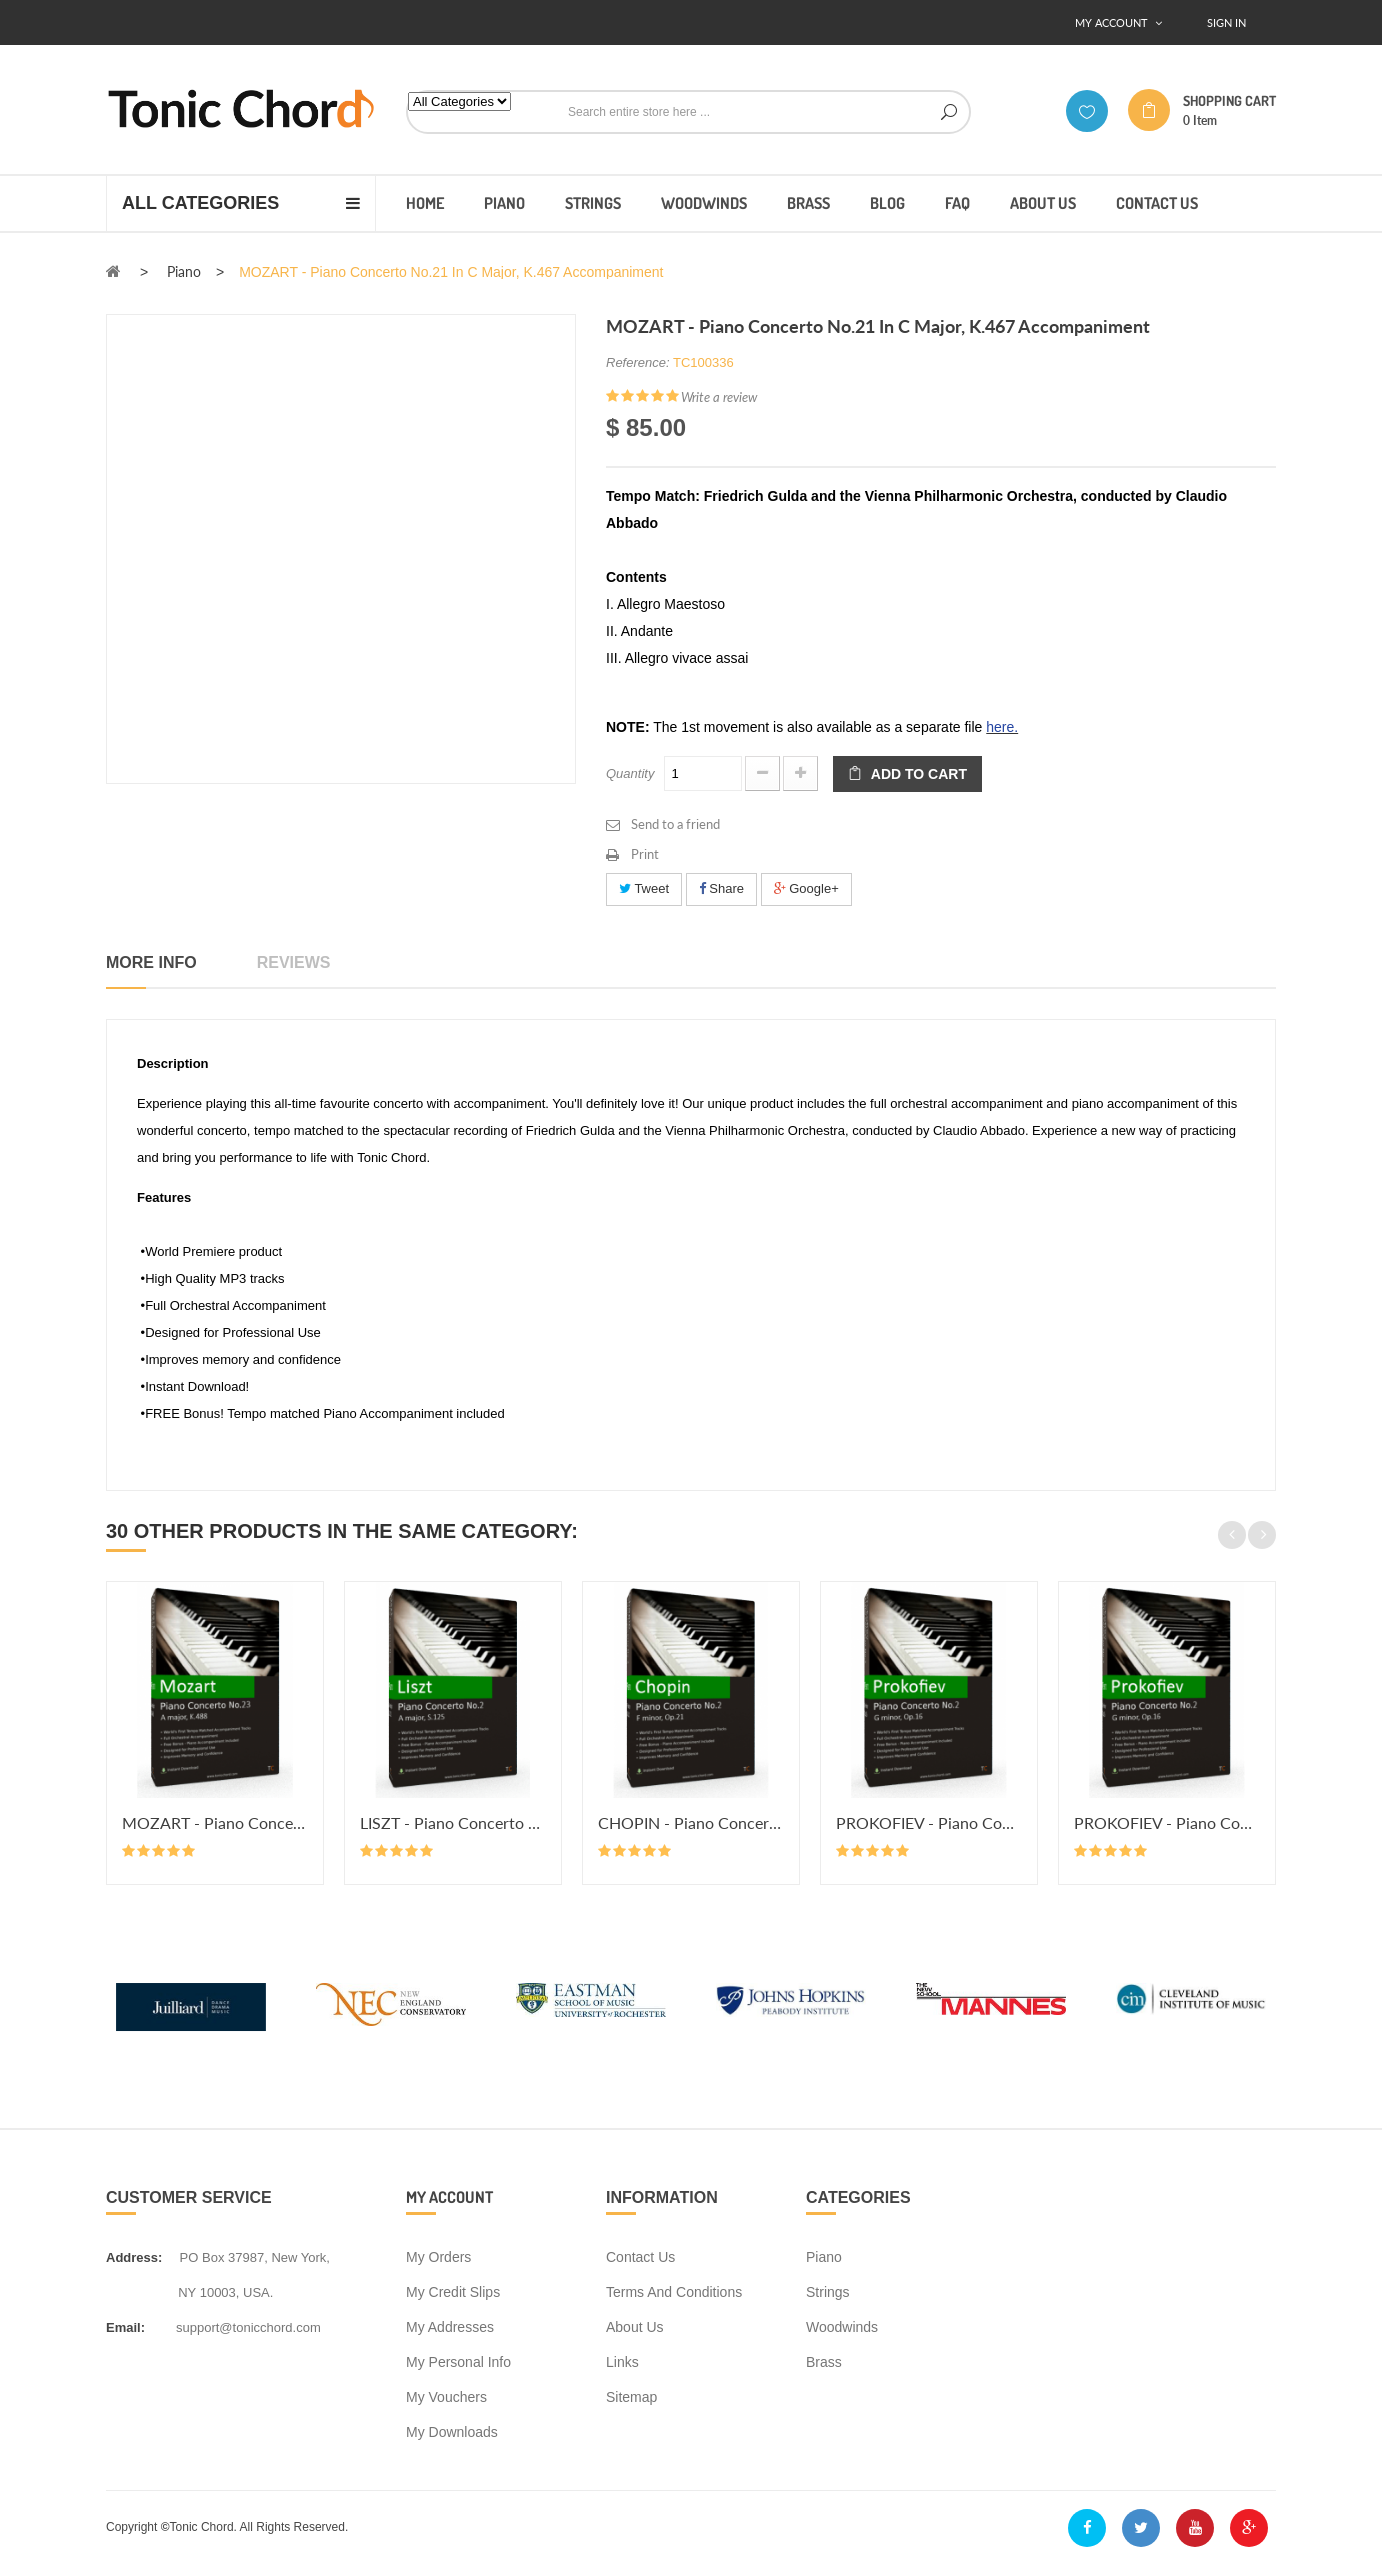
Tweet (644, 888)
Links (622, 2362)
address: (134, 2257)
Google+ (806, 888)
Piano (824, 2257)
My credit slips (453, 2292)
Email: (125, 2327)
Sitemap (631, 2397)
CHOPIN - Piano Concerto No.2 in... (691, 1822)
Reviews (294, 962)
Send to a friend (675, 824)
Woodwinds (842, 2327)
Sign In (1226, 22)
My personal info (458, 2362)
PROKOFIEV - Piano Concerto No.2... (929, 1822)
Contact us (640, 2257)
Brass (824, 2362)
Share (721, 888)
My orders (438, 2257)
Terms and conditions (674, 2292)
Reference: (638, 362)
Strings (828, 2292)
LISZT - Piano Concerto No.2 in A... (453, 1822)
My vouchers (446, 2397)
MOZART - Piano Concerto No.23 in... (215, 1822)
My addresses (450, 2327)
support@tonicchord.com (248, 2327)
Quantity (630, 773)
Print (645, 854)
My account (449, 2197)
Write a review (719, 397)
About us (635, 2327)
